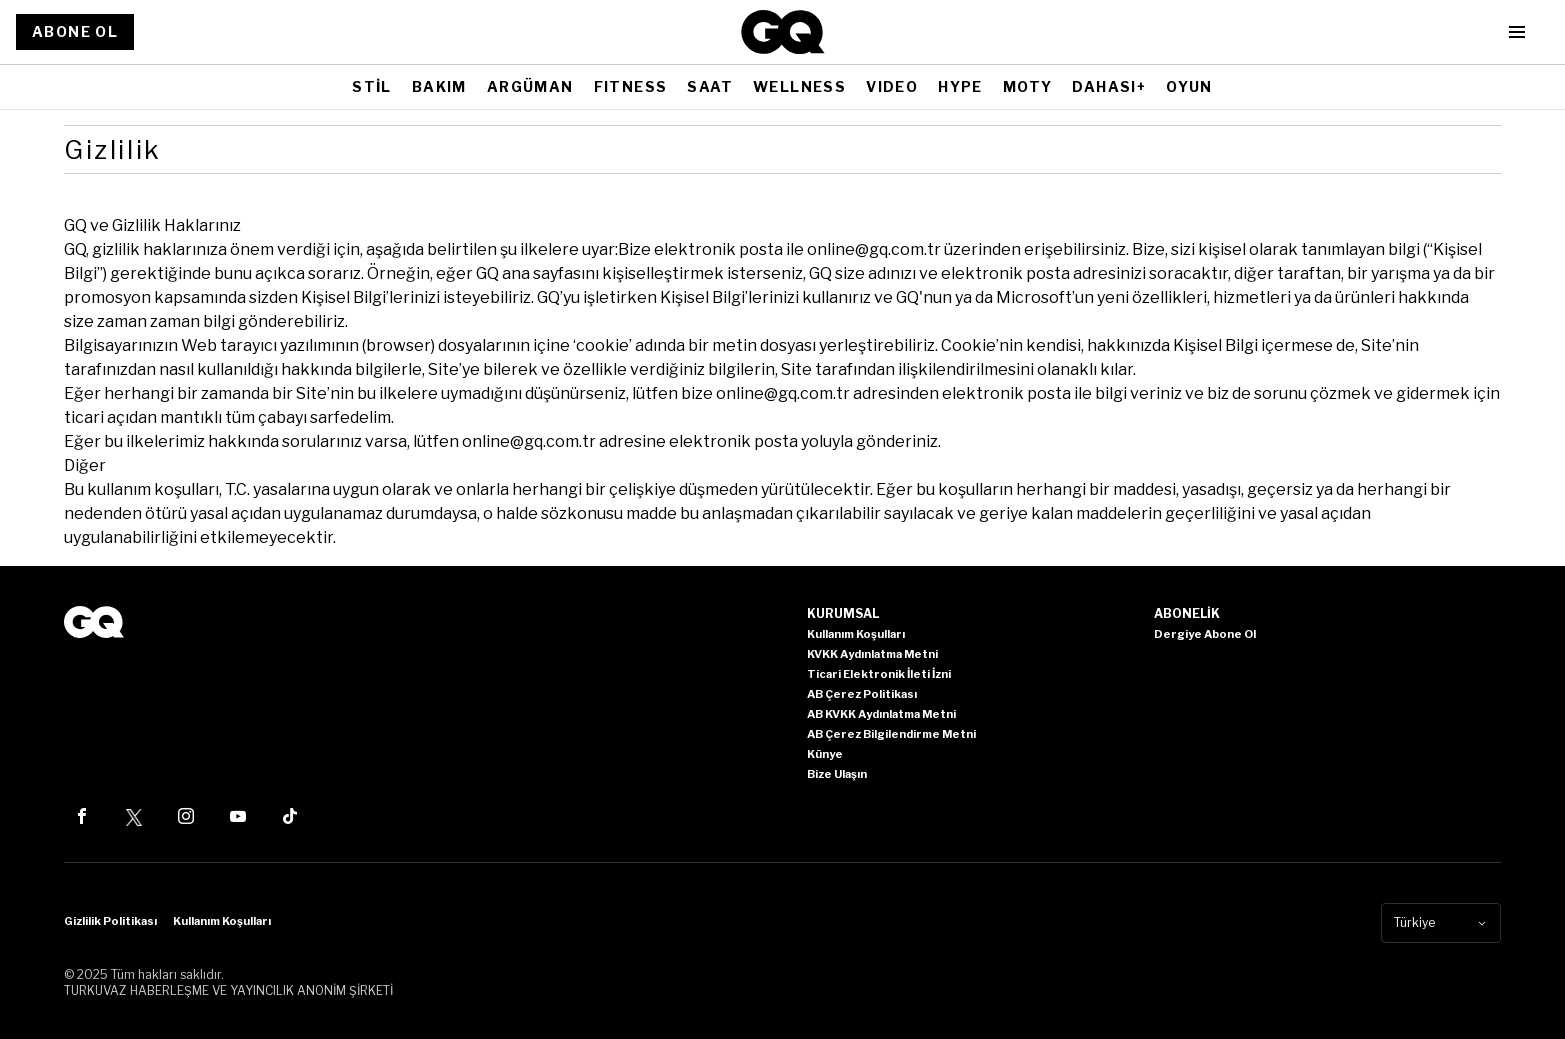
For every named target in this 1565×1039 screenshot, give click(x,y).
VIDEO (892, 86)
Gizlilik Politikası (110, 921)
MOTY (1028, 86)
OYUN (1189, 86)
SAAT (710, 86)
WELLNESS (799, 86)
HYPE (960, 86)
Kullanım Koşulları (222, 921)
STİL (372, 86)
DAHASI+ (1109, 86)
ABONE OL (75, 31)
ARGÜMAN (530, 86)
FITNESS (631, 86)
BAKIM (439, 86)
